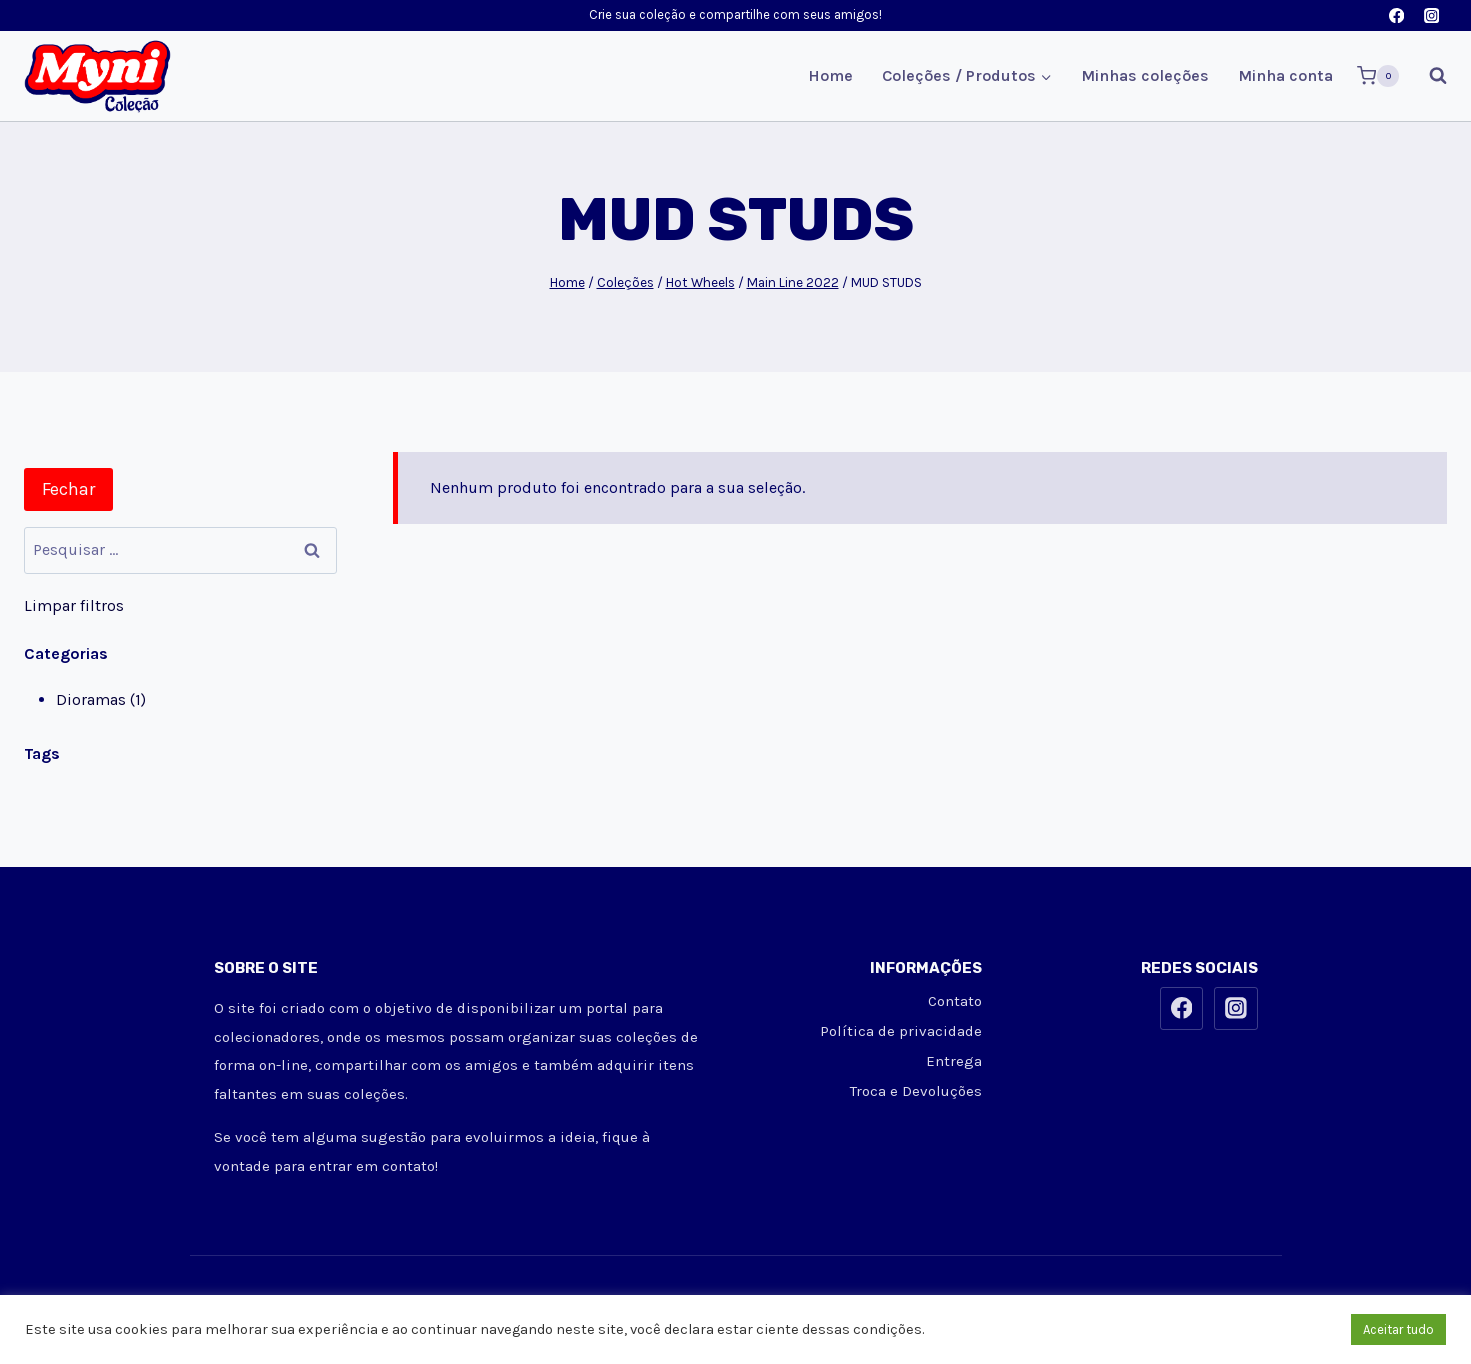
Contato (955, 1001)
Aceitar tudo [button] (1398, 1329)
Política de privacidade (901, 1031)
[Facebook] (1396, 15)
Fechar (68, 489)
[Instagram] (1431, 15)
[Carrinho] (1378, 76)
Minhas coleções (1145, 75)
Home (830, 75)
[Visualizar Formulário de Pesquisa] (1428, 76)
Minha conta (1285, 75)
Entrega (954, 1061)
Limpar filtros (74, 605)
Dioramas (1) (101, 699)
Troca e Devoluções (916, 1091)
